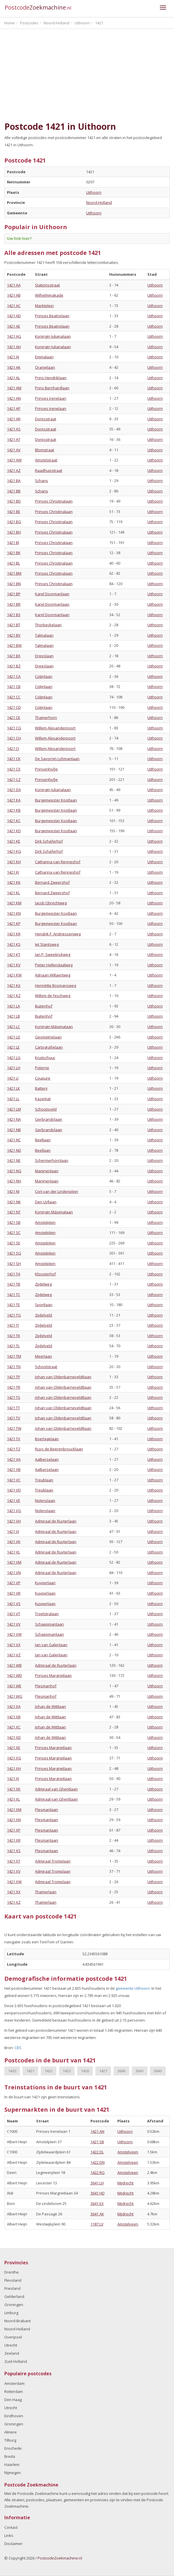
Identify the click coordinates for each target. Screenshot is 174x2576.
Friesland (12, 2288)
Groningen (13, 2304)
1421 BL (13, 563)
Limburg (11, 2312)
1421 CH (14, 738)
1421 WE (14, 1685)
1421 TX (13, 1438)
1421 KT (13, 954)
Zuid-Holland (15, 2361)
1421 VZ (14, 1654)
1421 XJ (13, 1778)
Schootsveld (46, 1109)
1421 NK (14, 1201)
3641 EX (97, 2203)
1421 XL (13, 1799)
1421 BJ (13, 542)
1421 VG (14, 1510)
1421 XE (13, 1747)
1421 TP (13, 1376)
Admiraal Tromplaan (53, 1861)
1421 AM (14, 387)
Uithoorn (93, 192)
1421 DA (14, 789)
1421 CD (14, 707)
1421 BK (14, 552)
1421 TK (13, 1335)
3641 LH (97, 2183)
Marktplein (44, 305)
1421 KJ (13, 872)
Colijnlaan (43, 676)
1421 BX (14, 655)
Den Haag (13, 2399)
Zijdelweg (43, 1284)
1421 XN (14, 1819)
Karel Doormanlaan (52, 593)
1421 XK (14, 1789)
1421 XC (14, 1727)
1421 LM (14, 1109)
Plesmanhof (45, 1685)
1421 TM (14, 1356)
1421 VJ (13, 1531)
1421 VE (13, 1500)
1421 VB (14, 1469)
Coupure (42, 1078)
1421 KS (14, 944)
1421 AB (14, 295)
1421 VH (14, 1521)
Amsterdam (14, 2383)
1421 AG (14, 336)
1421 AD (14, 315)
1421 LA (13, 1006)
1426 (85, 2070)
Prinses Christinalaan (54, 501)
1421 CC (14, 697)
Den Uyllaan (45, 1201)
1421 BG (14, 521)
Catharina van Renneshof (57, 861)
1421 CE (13, 717)
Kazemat (43, 1098)
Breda (9, 2456)
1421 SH (14, 1263)
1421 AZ (14, 470)
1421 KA (14, 800)
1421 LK (13, 1088)
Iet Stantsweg (47, 944)
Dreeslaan (44, 655)
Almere (10, 2432)
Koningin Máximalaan (54, 1026)
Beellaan (43, 1139)
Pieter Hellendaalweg (54, 964)
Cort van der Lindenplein (56, 1191)
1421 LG (14, 1057)
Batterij (41, 1088)
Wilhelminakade (49, 295)
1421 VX (14, 1644)
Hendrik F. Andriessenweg (58, 933)
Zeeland (11, 2353)
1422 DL (97, 2152)
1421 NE (14, 1160)
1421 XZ (14, 1902)
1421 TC (13, 1294)
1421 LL (13, 1098)
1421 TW (14, 1428)
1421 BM (14, 573)
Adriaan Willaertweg (52, 975)
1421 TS (13, 1397)
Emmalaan (44, 356)
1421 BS (14, 614)
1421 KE (13, 841)
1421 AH (14, 346)
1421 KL (13, 892)
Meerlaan (43, 1356)
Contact (11, 2527)
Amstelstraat (46, 460)
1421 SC (14, 1232)
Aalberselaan (47, 1459)
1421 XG (14, 1758)
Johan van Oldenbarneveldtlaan (63, 1376)
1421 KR (14, 933)
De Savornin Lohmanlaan (57, 758)
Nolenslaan (45, 1500)
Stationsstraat (47, 285)
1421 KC (14, 820)
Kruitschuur (45, 1057)
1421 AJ (13, 356)
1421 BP (14, 593)
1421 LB (13, 1016)
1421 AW (14, 460)
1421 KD (14, 830)
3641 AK (97, 2214)
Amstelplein (45, 1222)
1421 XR (14, 1840)
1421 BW (14, 645)
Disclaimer (13, 2543)
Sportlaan (43, 1304)
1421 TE (13, 1304)
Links (8, 2535)
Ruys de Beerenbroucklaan (59, 1449)
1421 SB (14, 1222)
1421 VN (14, 1572)
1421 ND (14, 1150)
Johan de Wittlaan (50, 1706)
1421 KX (14, 985)
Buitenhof (43, 1006)
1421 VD (14, 1490)
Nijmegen (12, 2472)
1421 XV (14, 1871)
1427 (103, 2070)
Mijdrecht (125, 2183)
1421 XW (14, 1881)
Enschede (13, 2448)
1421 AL (13, 377)
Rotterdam (13, 2391)
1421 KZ (14, 995)
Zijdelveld (43, 1315)
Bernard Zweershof (52, 882)
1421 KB (14, 810)
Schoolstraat (46, 1366)
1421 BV (14, 635)
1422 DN (97, 2162)
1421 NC (14, 1139)
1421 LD (13, 1037)
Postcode (38, 7)
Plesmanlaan (46, 1809)
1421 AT (13, 439)
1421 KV (14, 964)
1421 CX (14, 769)
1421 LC (13, 1026)
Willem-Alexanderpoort (55, 728)
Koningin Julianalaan (53, 336)
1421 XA (14, 1706)
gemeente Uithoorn (133, 1988)
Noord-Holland (99, 202)
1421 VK (14, 1541)
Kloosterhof (45, 1274)
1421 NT (14, 1212)
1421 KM (14, 902)
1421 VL (13, 1552)
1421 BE (13, 511)
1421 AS (14, 429)
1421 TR (13, 1387)
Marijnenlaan (46, 1170)
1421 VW (14, 1634)
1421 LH (13, 1067)
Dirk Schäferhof (49, 841)
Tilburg (10, 2440)
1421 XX (14, 1891)
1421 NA (14, 1119)
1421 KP (14, 923)
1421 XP (14, 1830)
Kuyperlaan (45, 1582)
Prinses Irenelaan (50, 398)
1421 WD (14, 1675)
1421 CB (14, 686)
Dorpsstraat (45, 418)
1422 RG (97, 2172)
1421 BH (14, 532)
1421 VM (14, 1562)
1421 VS (14, 1603)
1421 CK (14, 758)
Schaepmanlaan (49, 1624)
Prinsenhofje (46, 769)
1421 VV (14, 1624)
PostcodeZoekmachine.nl (60, 2558)
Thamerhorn (46, 717)
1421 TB (13, 1284)
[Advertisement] (87, 75)
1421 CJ (13, 748)
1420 (12, 2070)
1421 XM (14, 1809)
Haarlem (11, 2464)
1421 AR (14, 418)
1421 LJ (12, 1078)
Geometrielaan (48, 1037)
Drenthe (11, 2272)
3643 (158, 2070)
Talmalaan (44, 635)
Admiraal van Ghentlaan (56, 1789)
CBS (17, 2047)
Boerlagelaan (47, 1438)
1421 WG (14, 1696)
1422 (49, 2070)
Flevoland (12, 2280)
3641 (140, 2070)
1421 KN (14, 913)
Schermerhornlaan (51, 1160)
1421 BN (14, 583)
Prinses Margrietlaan (53, 1675)
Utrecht (10, 2345)
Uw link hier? (19, 238)
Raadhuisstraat (48, 470)
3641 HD (97, 2193)
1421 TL (13, 1345)
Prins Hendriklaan (50, 377)
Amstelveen (127, 2152)
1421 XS (14, 1850)
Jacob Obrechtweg (51, 902)
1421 (30, 2070)
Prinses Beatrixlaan (52, 315)
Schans (41, 480)
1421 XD (14, 1737)
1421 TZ (13, 1449)
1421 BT (13, 624)
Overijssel (13, 2337)
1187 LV (96, 2224)
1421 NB (14, 1129)
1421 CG (14, 728)
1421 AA (14, 285)
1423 (67, 2070)
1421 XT (13, 1861)
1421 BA (14, 480)
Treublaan (44, 1480)
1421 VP (14, 1582)
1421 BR (14, 604)
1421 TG (14, 1315)
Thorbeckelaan (48, 624)
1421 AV (14, 449)
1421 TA (13, 1274)
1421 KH (14, 861)
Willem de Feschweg (52, 995)
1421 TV (13, 1418)
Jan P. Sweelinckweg (52, 954)
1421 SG (14, 1253)
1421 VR (14, 1593)
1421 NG (14, 1170)
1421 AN (14, 398)
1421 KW (14, 975)
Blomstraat (44, 449)
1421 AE (13, 326)
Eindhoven (13, 2415)
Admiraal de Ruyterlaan (55, 1521)
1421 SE (13, 1243)
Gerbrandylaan (48, 1119)
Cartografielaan (49, 1047)
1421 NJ (13, 1191)
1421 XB (14, 1716)
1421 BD (14, 501)
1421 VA (14, 1459)
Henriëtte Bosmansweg (55, 985)
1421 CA (14, 676)
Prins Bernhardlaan (52, 387)
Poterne (42, 1067)
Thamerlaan (45, 1891)
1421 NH (14, 1181)
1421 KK (14, 882)
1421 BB (14, 491)
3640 (121, 2070)
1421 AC (14, 305)
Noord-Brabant (17, 2320)
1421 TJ (13, 1325)
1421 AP (14, 408)
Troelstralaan (47, 1613)
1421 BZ (14, 666)
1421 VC (14, 1480)
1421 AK (14, 367)
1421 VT (13, 1613)
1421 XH (14, 1768)
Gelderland (14, 2296)
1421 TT (13, 1407)
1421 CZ (14, 779)
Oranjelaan (45, 367)
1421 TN (14, 1366)
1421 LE (13, 1047)
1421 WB (14, 1665)
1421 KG (14, 851)
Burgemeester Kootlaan (56, 800)
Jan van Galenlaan (51, 1644)
